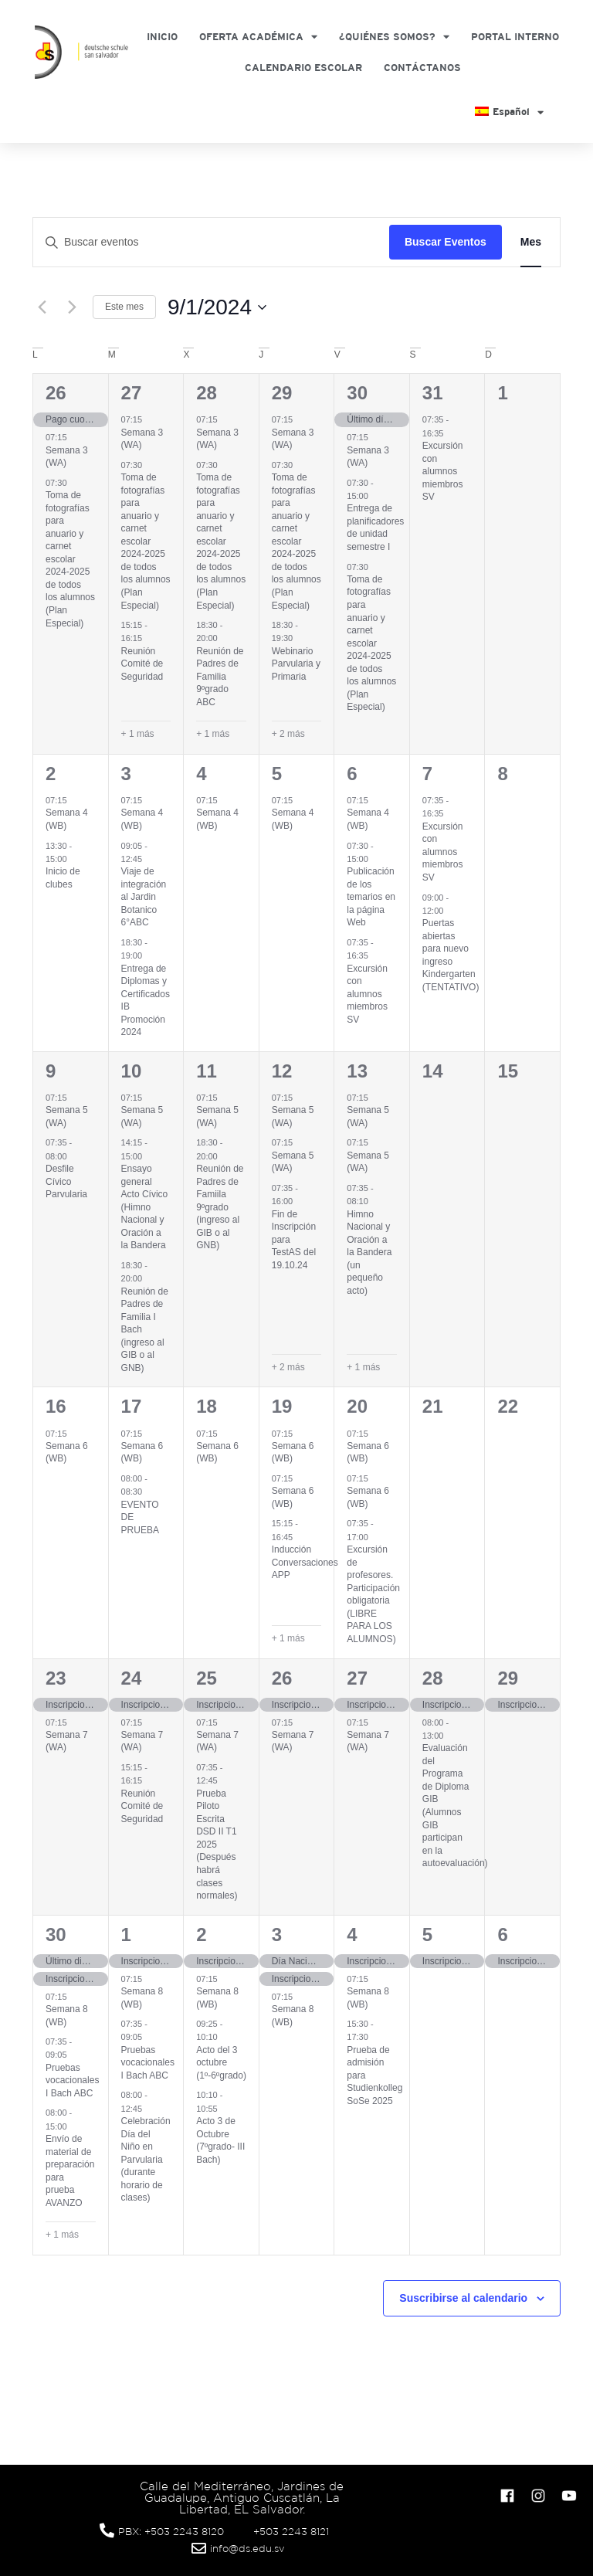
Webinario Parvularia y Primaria (296, 664)
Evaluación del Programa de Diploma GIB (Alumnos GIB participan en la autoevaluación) (455, 1805)
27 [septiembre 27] (357, 1678)
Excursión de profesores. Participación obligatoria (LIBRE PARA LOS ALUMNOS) (373, 1594)
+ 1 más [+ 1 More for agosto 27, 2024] (137, 733)
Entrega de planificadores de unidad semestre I (375, 527)
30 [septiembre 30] (56, 1934)
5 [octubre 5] (427, 1934)
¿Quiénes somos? (394, 36)
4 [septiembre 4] (201, 773)
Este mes (124, 306)
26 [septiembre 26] (282, 1678)
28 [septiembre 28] (432, 1678)
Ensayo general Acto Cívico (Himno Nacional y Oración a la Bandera (144, 1207)
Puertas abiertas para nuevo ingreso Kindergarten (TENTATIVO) (450, 955)
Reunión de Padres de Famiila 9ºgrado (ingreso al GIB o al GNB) (219, 1207)
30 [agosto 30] (357, 392)
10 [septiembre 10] (131, 1071)
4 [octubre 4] (352, 1934)
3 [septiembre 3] (126, 773)
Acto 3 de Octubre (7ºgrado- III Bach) (220, 2140)
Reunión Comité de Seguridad (142, 664)
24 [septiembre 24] (131, 1678)
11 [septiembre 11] (206, 1071)
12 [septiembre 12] (282, 1071)
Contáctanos (422, 67)
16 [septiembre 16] (56, 1406)
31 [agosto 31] (432, 392)
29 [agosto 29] (282, 392)
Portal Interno (515, 36)
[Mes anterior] (41, 307)
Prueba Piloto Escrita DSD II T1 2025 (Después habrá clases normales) (216, 1844)
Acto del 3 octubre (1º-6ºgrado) (221, 2063)
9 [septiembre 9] (51, 1071)
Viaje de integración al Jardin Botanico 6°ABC (144, 897)
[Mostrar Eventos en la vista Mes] (530, 242)
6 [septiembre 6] (352, 773)
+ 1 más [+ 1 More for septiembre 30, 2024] (62, 2234)
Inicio (162, 36)
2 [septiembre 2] (51, 773)
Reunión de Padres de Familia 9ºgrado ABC (219, 677)
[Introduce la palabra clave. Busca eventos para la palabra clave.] (211, 242)
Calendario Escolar (303, 67)
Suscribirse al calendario (463, 2298)
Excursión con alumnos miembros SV (442, 471)
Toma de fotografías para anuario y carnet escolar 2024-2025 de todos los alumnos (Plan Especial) (70, 559)
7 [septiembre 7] (427, 773)
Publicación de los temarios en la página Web (371, 897)
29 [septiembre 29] (507, 1678)
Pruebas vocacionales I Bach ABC (72, 2080)
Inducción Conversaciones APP (305, 1562)
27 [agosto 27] (131, 392)
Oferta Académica (258, 36)
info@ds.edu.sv (247, 2548)
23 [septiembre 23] (56, 1678)
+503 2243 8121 (291, 2531)
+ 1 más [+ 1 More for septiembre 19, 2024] (288, 1638)
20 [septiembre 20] (357, 1406)
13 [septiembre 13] (357, 1071)
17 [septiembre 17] (131, 1406)
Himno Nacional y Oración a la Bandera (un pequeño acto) (369, 1252)
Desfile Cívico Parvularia (66, 1181)
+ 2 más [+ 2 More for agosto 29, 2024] (288, 733)
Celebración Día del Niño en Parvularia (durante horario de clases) (146, 2159)
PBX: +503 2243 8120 (171, 2531)
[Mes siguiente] (72, 307)
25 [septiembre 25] (206, 1678)
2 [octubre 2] (201, 1934)
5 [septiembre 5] (277, 773)
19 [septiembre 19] (282, 1406)
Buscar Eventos (445, 242)
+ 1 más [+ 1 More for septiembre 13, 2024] (363, 1367)
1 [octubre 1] (126, 1934)
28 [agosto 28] (206, 392)
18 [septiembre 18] (206, 1406)
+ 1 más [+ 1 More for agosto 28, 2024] (212, 733)
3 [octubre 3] (277, 1934)
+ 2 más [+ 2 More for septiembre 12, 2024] (288, 1367)
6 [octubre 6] (502, 1934)
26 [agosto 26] (56, 392)
